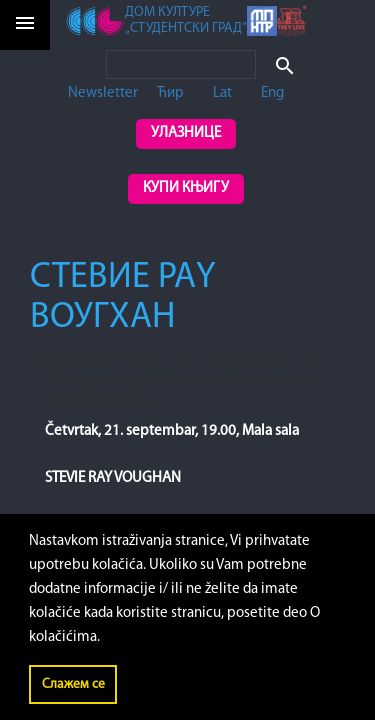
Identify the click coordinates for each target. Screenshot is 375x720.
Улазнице (186, 133)
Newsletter (103, 93)
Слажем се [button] (73, 684)
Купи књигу (186, 188)
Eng (272, 93)
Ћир (170, 93)
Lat (222, 93)
